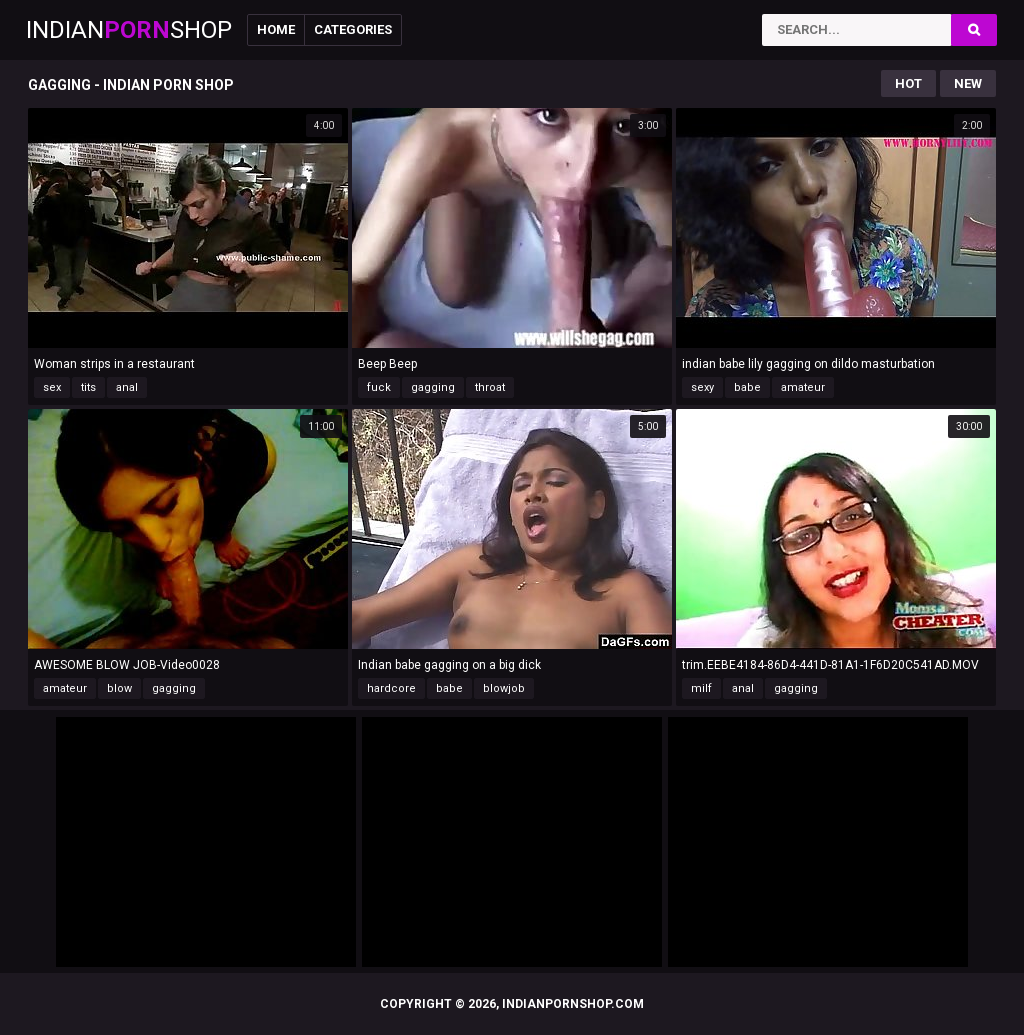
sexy (702, 387)
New (968, 83)
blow (119, 688)
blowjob (504, 688)
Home (276, 29)
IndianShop (129, 30)
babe (747, 387)
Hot (908, 83)
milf (701, 688)
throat (490, 387)
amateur (803, 387)
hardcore (391, 688)
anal (127, 387)
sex (52, 387)
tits (88, 387)
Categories (353, 29)
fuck (379, 387)
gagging (433, 387)
